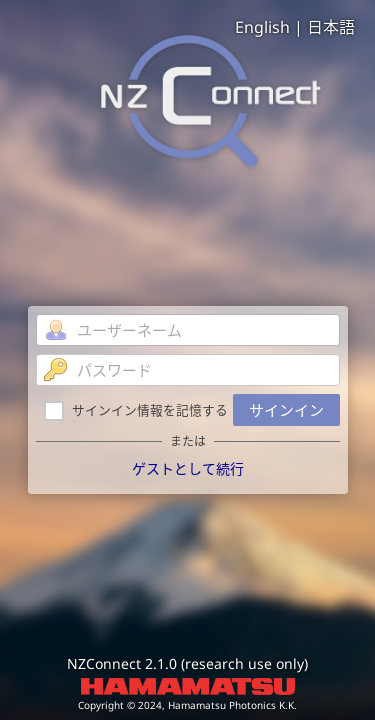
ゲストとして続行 (188, 468)
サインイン (286, 410)
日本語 (331, 27)
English (262, 27)
